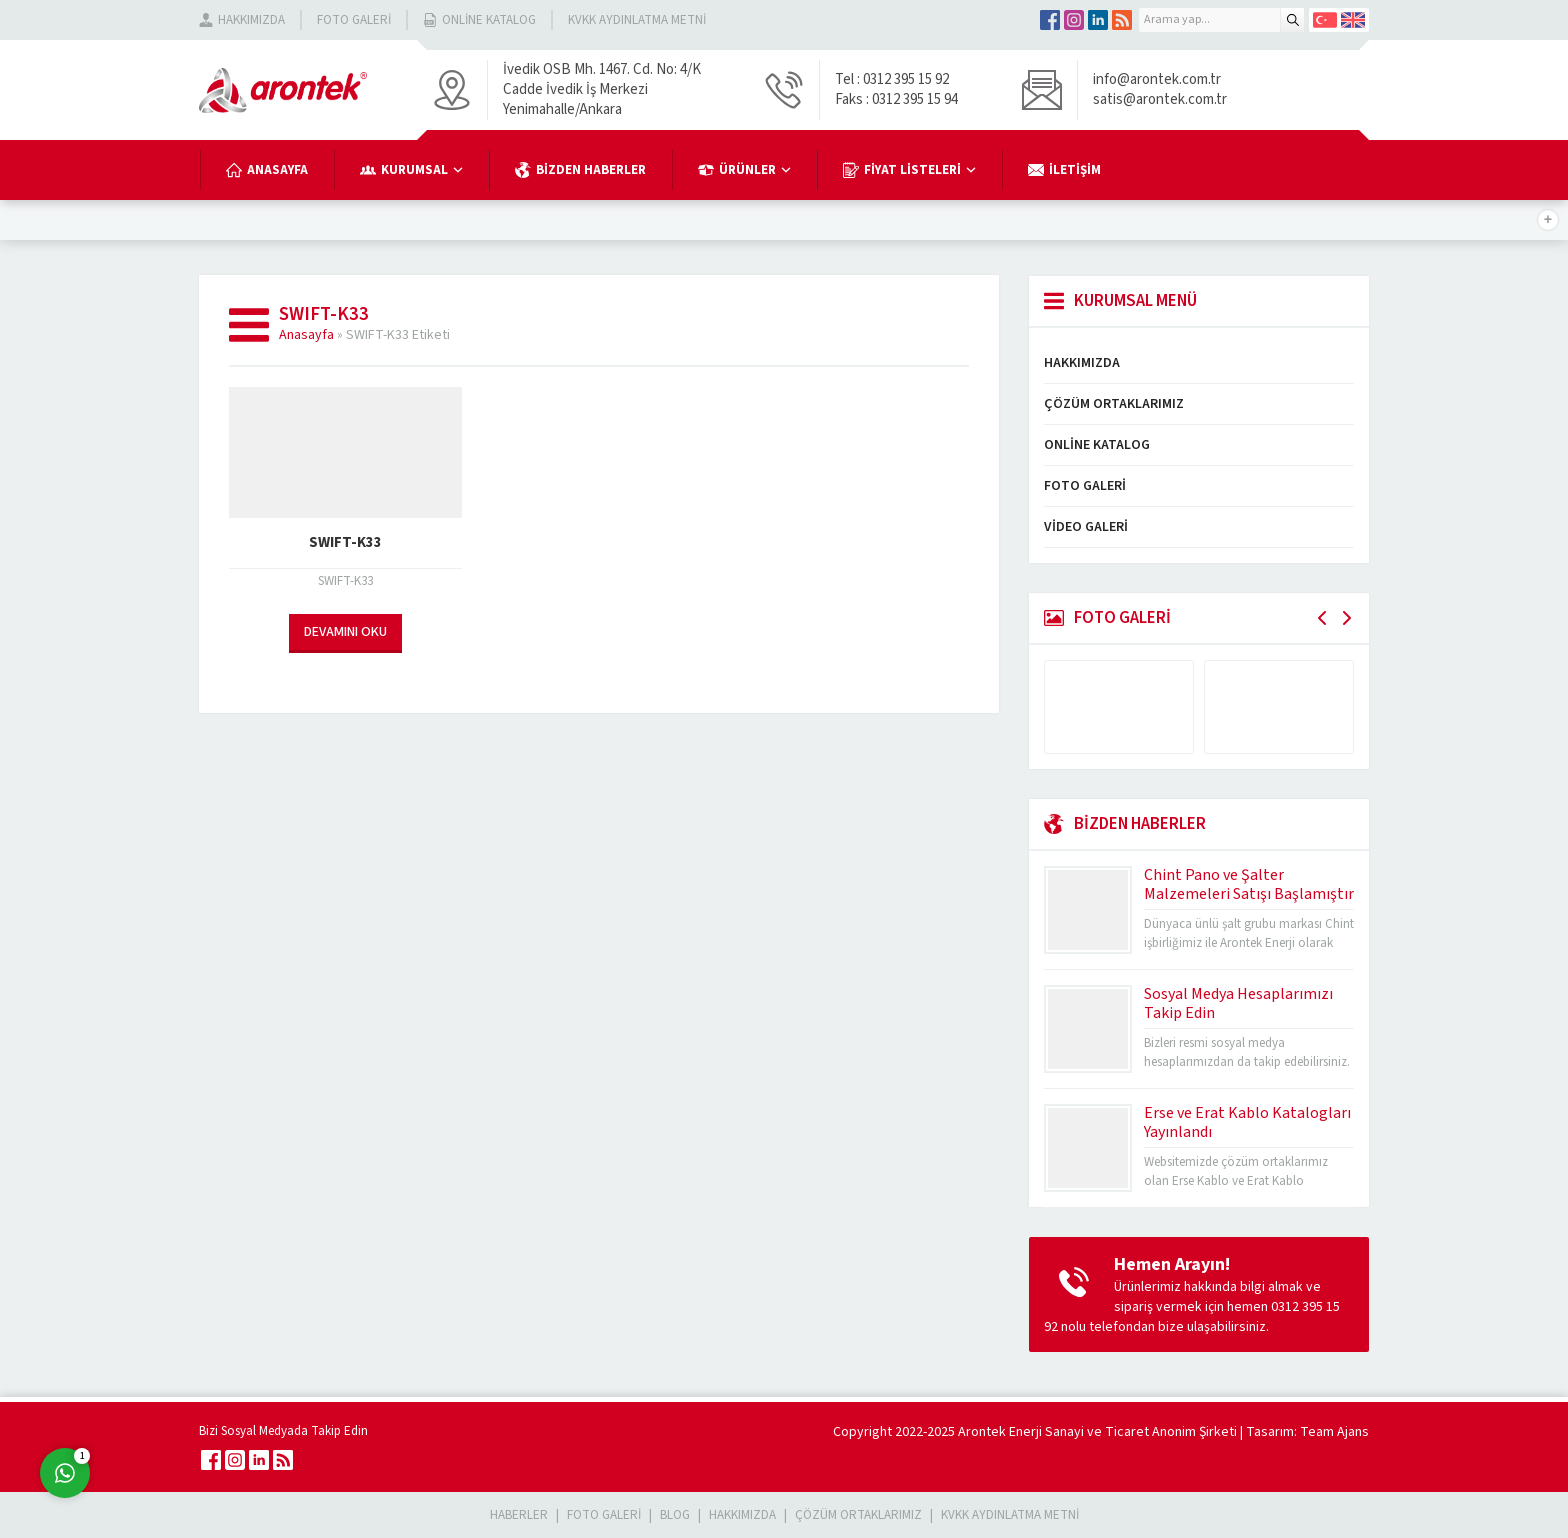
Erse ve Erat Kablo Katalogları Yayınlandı (1247, 1122)
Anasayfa (306, 335)
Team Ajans (1334, 1432)
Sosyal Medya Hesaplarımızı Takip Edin (1238, 1003)
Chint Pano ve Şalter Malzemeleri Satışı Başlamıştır (1249, 884)
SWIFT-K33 (345, 542)
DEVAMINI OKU (345, 632)
